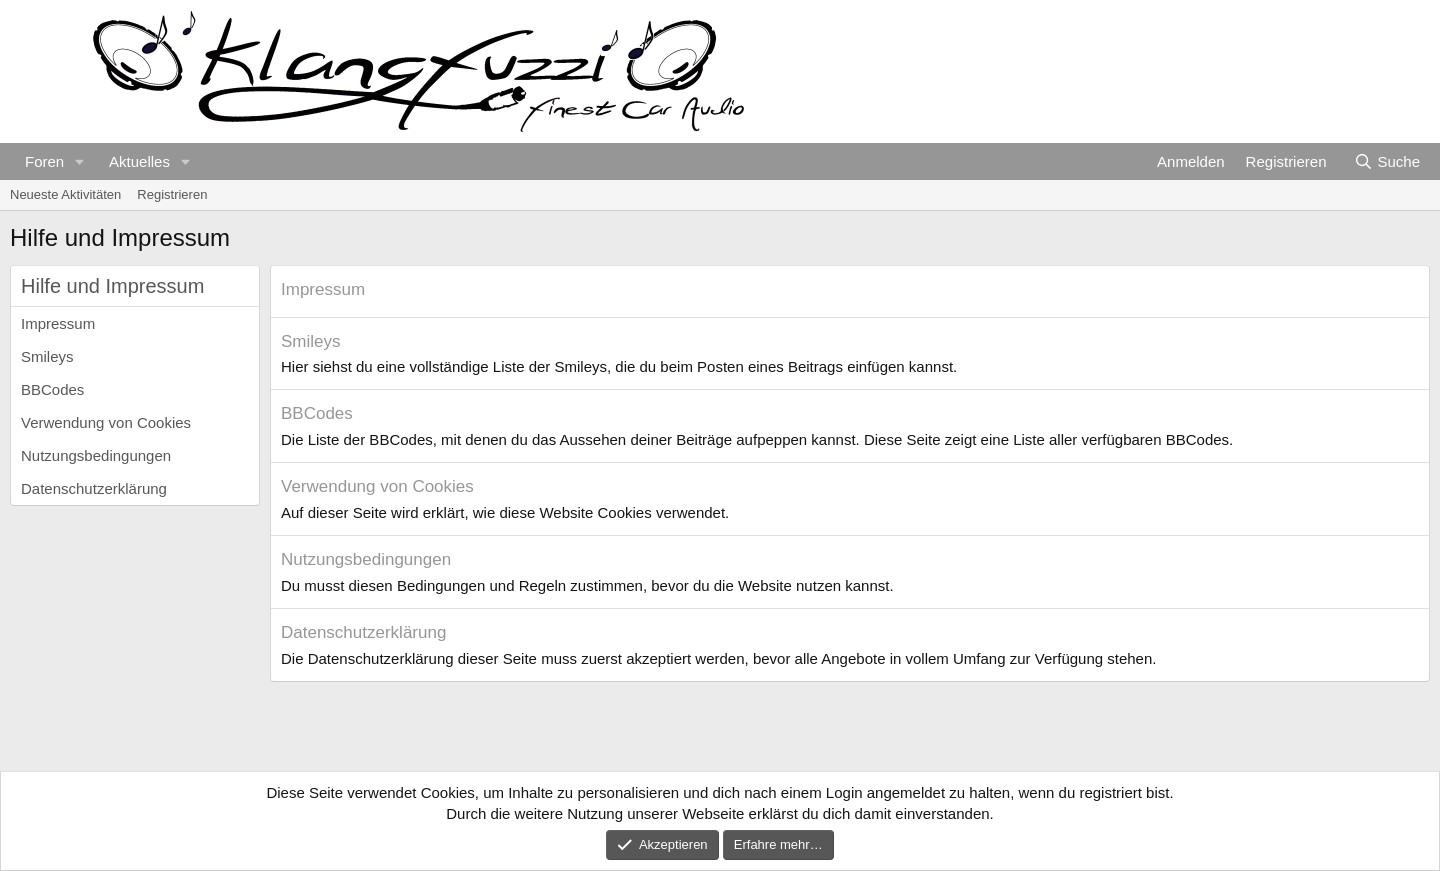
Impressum (58, 323)
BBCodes (52, 389)
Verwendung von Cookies (106, 422)
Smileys (47, 356)
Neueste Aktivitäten (65, 194)
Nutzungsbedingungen (96, 455)
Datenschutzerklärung (94, 488)
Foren (44, 161)
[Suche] (1387, 161)
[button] (80, 161)
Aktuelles (139, 161)
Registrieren (172, 194)
